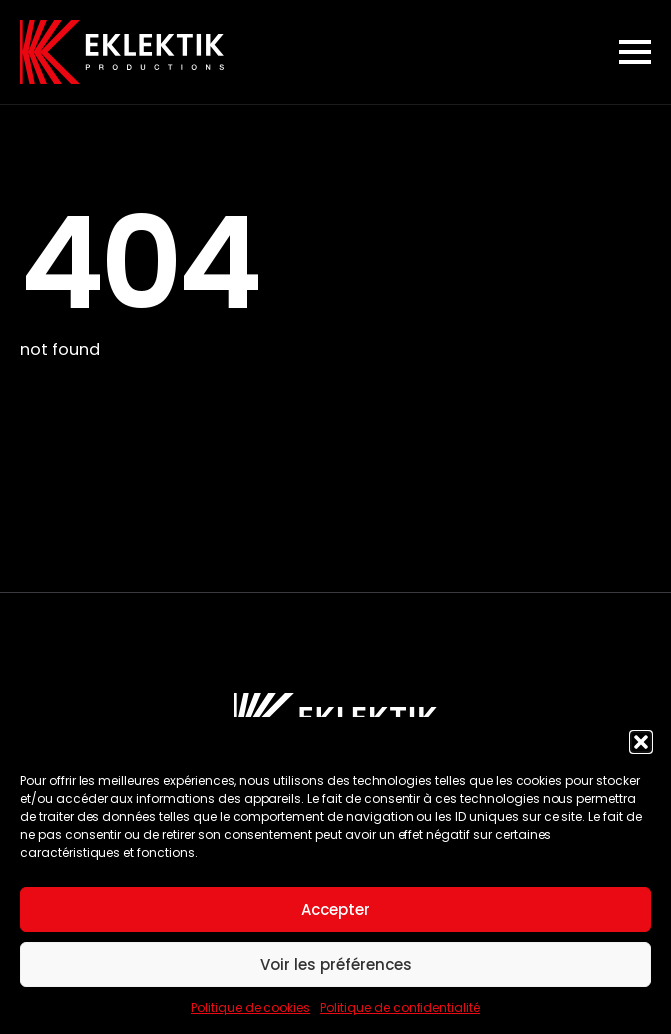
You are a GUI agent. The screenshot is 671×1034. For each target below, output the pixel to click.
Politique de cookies (250, 1007)
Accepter (335, 909)
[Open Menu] (635, 52)
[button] (641, 742)
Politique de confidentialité (400, 1007)
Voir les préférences (336, 964)
